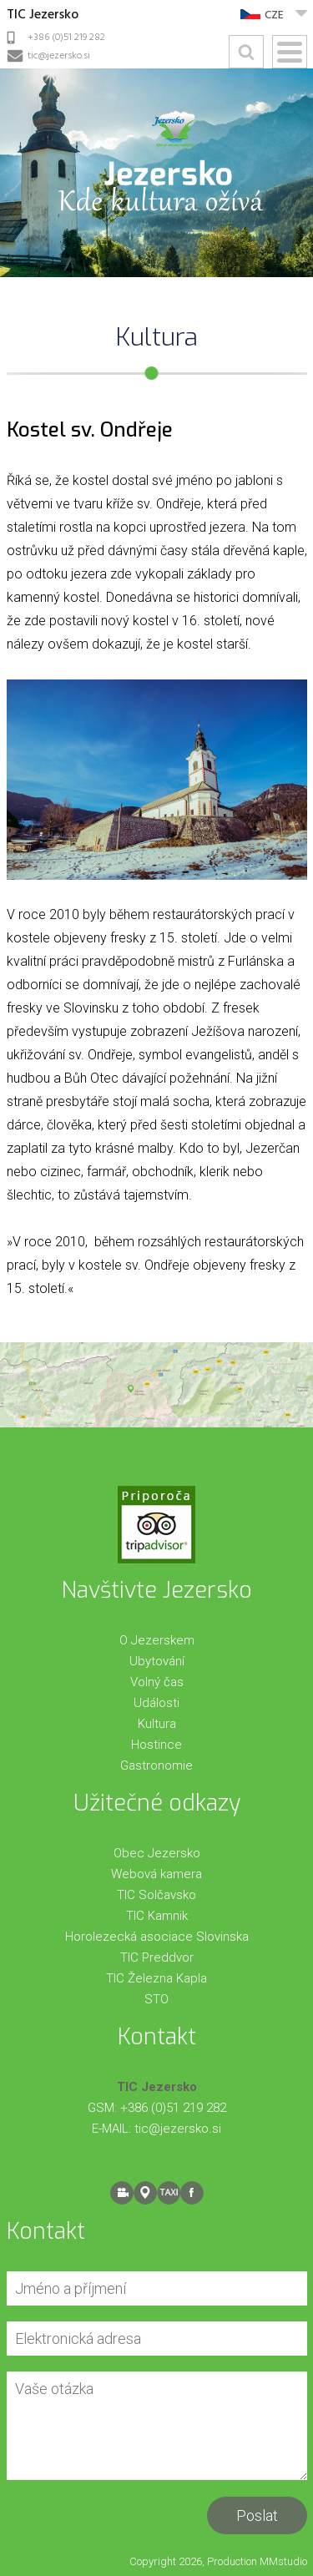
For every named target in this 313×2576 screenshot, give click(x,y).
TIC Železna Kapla (156, 1978)
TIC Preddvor (157, 1957)
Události (156, 1702)
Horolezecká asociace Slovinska (157, 1936)
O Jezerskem (156, 1640)
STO (156, 1999)
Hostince (156, 1744)
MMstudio (283, 2561)
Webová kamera (156, 1873)
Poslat (257, 2515)
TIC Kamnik (157, 1915)
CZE (274, 15)
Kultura (157, 1723)
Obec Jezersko (157, 1853)
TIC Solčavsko (156, 1894)
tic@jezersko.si (59, 56)
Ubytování (156, 1661)
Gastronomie (156, 1765)
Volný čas (157, 1682)
